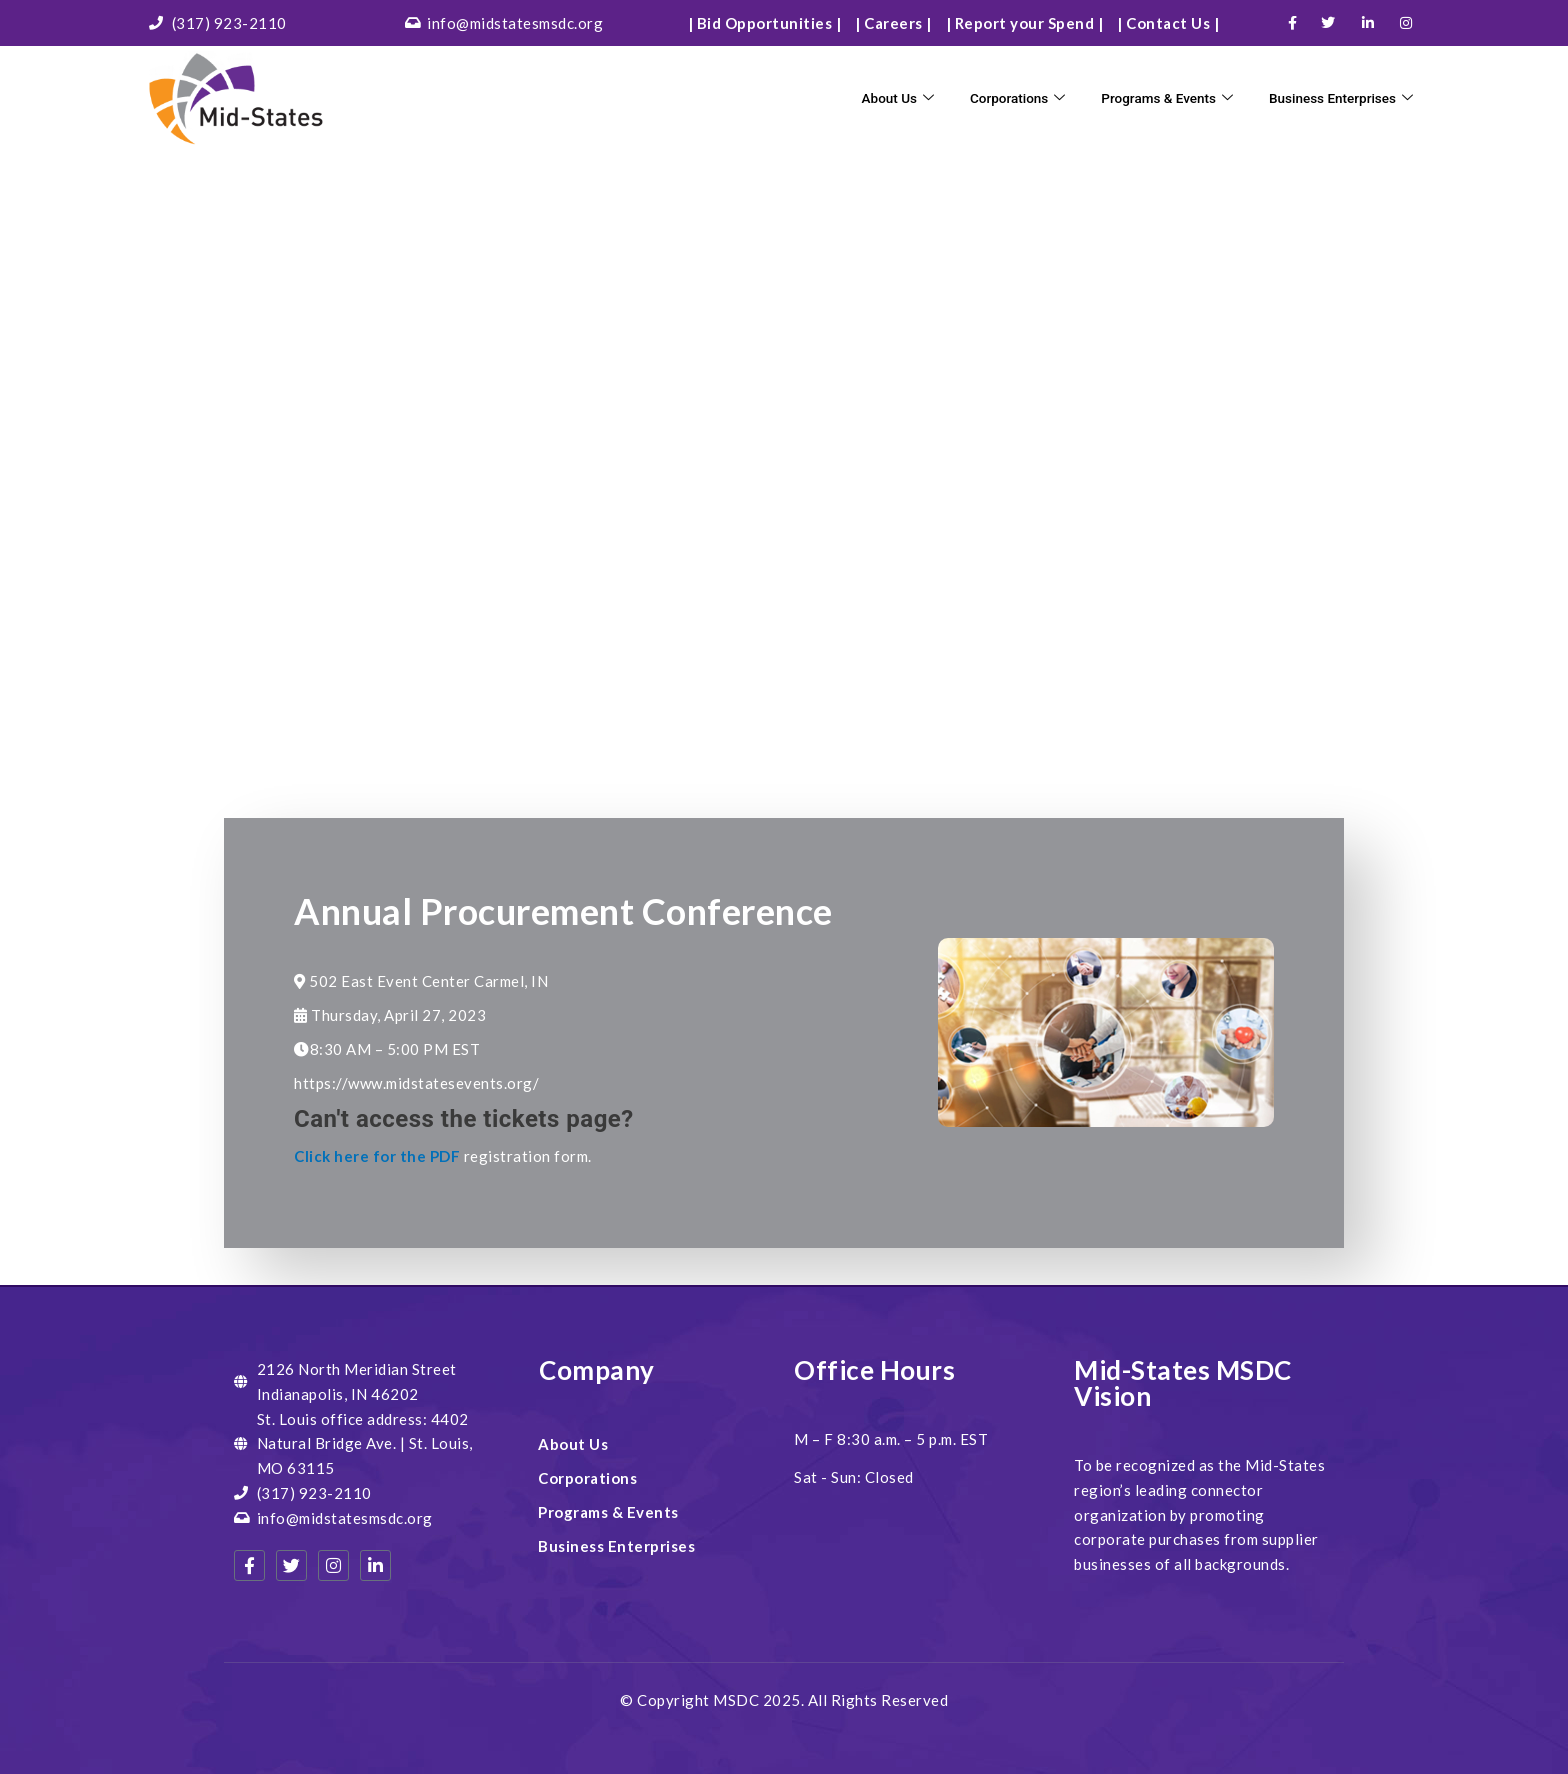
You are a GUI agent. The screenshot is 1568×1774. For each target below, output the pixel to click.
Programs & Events (1146, 98)
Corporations (986, 98)
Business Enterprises (1334, 98)
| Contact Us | (1168, 23)
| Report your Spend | (1025, 23)
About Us (859, 98)
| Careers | (893, 23)
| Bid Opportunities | (765, 23)
